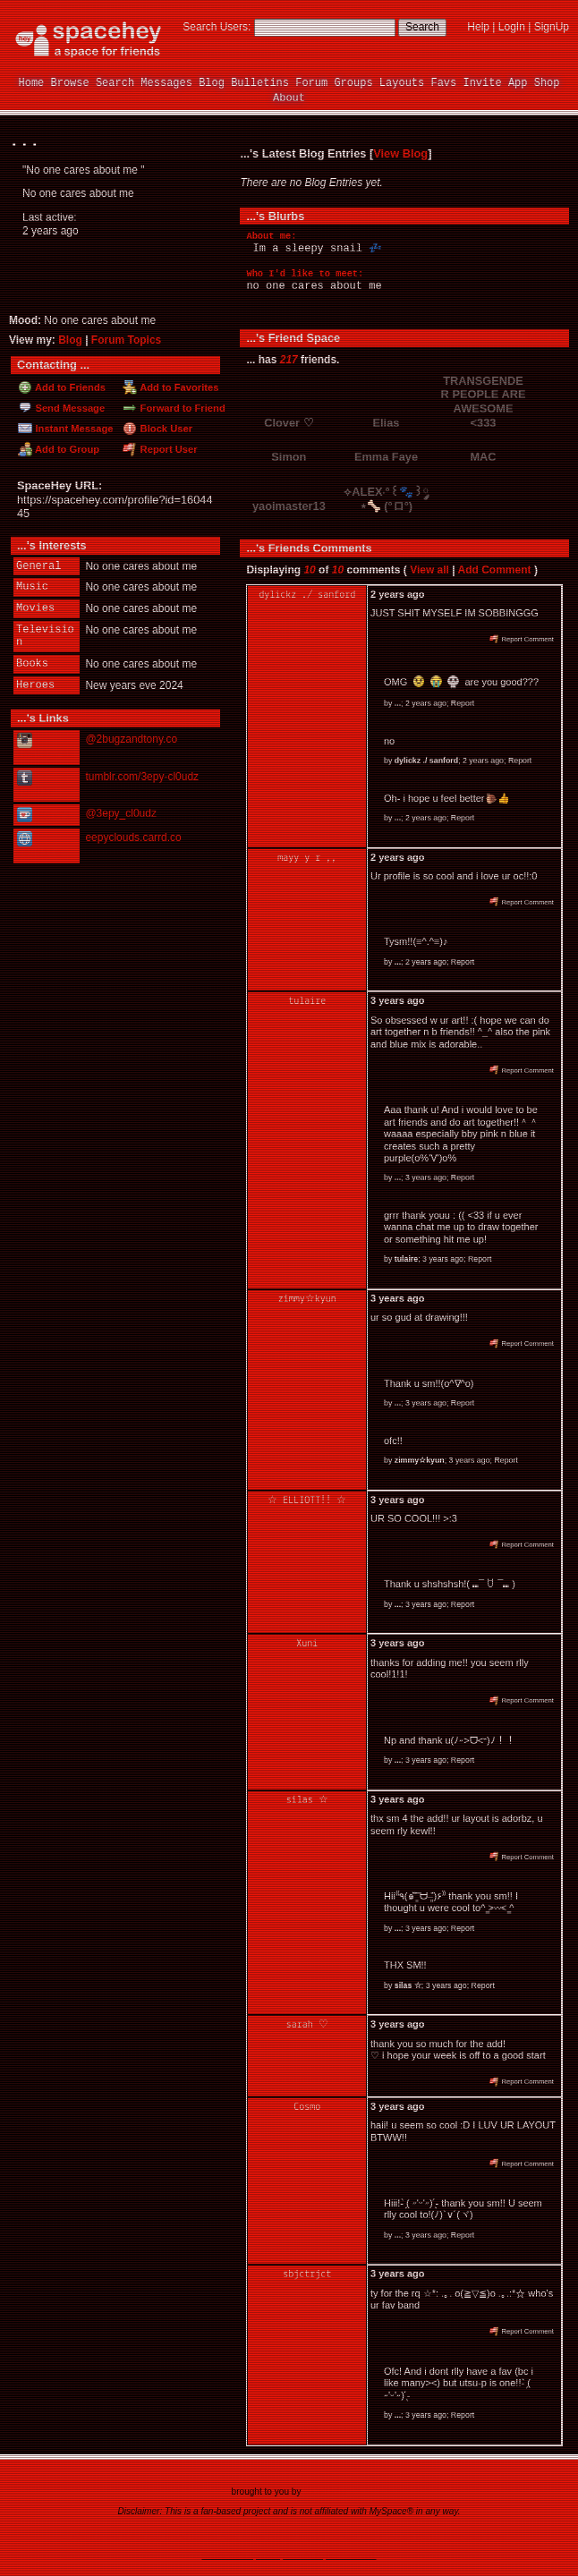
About (289, 98)
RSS (229, 2536)
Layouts (401, 82)
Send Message (61, 408)
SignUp (551, 27)
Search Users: (217, 27)
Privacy (282, 2536)
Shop (547, 82)
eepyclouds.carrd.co (133, 835)
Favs (443, 82)
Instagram (45, 747)
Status (428, 2536)
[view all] (545, 337)
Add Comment (494, 570)
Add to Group (58, 449)
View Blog (400, 153)
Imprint (311, 2536)
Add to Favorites (170, 387)
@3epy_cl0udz (121, 811)
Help (478, 27)
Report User (160, 449)
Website (38, 843)
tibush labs (324, 2490)
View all (429, 570)
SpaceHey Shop (474, 2536)
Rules (133, 2536)
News (108, 2536)
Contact (342, 2536)
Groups (353, 82)
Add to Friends (62, 387)
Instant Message (65, 428)
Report (462, 703)
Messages (166, 82)
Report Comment (521, 639)
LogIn (511, 27)
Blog (212, 82)
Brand (176, 2536)
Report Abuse (387, 2536)
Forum (311, 82)
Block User (157, 428)
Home (32, 82)
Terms (253, 2536)
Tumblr (35, 783)
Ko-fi (44, 812)
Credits (203, 2536)
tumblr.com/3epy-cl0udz (142, 775)
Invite (482, 82)
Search (422, 27)
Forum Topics (126, 340)
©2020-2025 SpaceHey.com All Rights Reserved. (288, 2555)
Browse (70, 82)
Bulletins (260, 82)
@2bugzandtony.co (131, 739)
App (518, 82)
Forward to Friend (174, 408)
